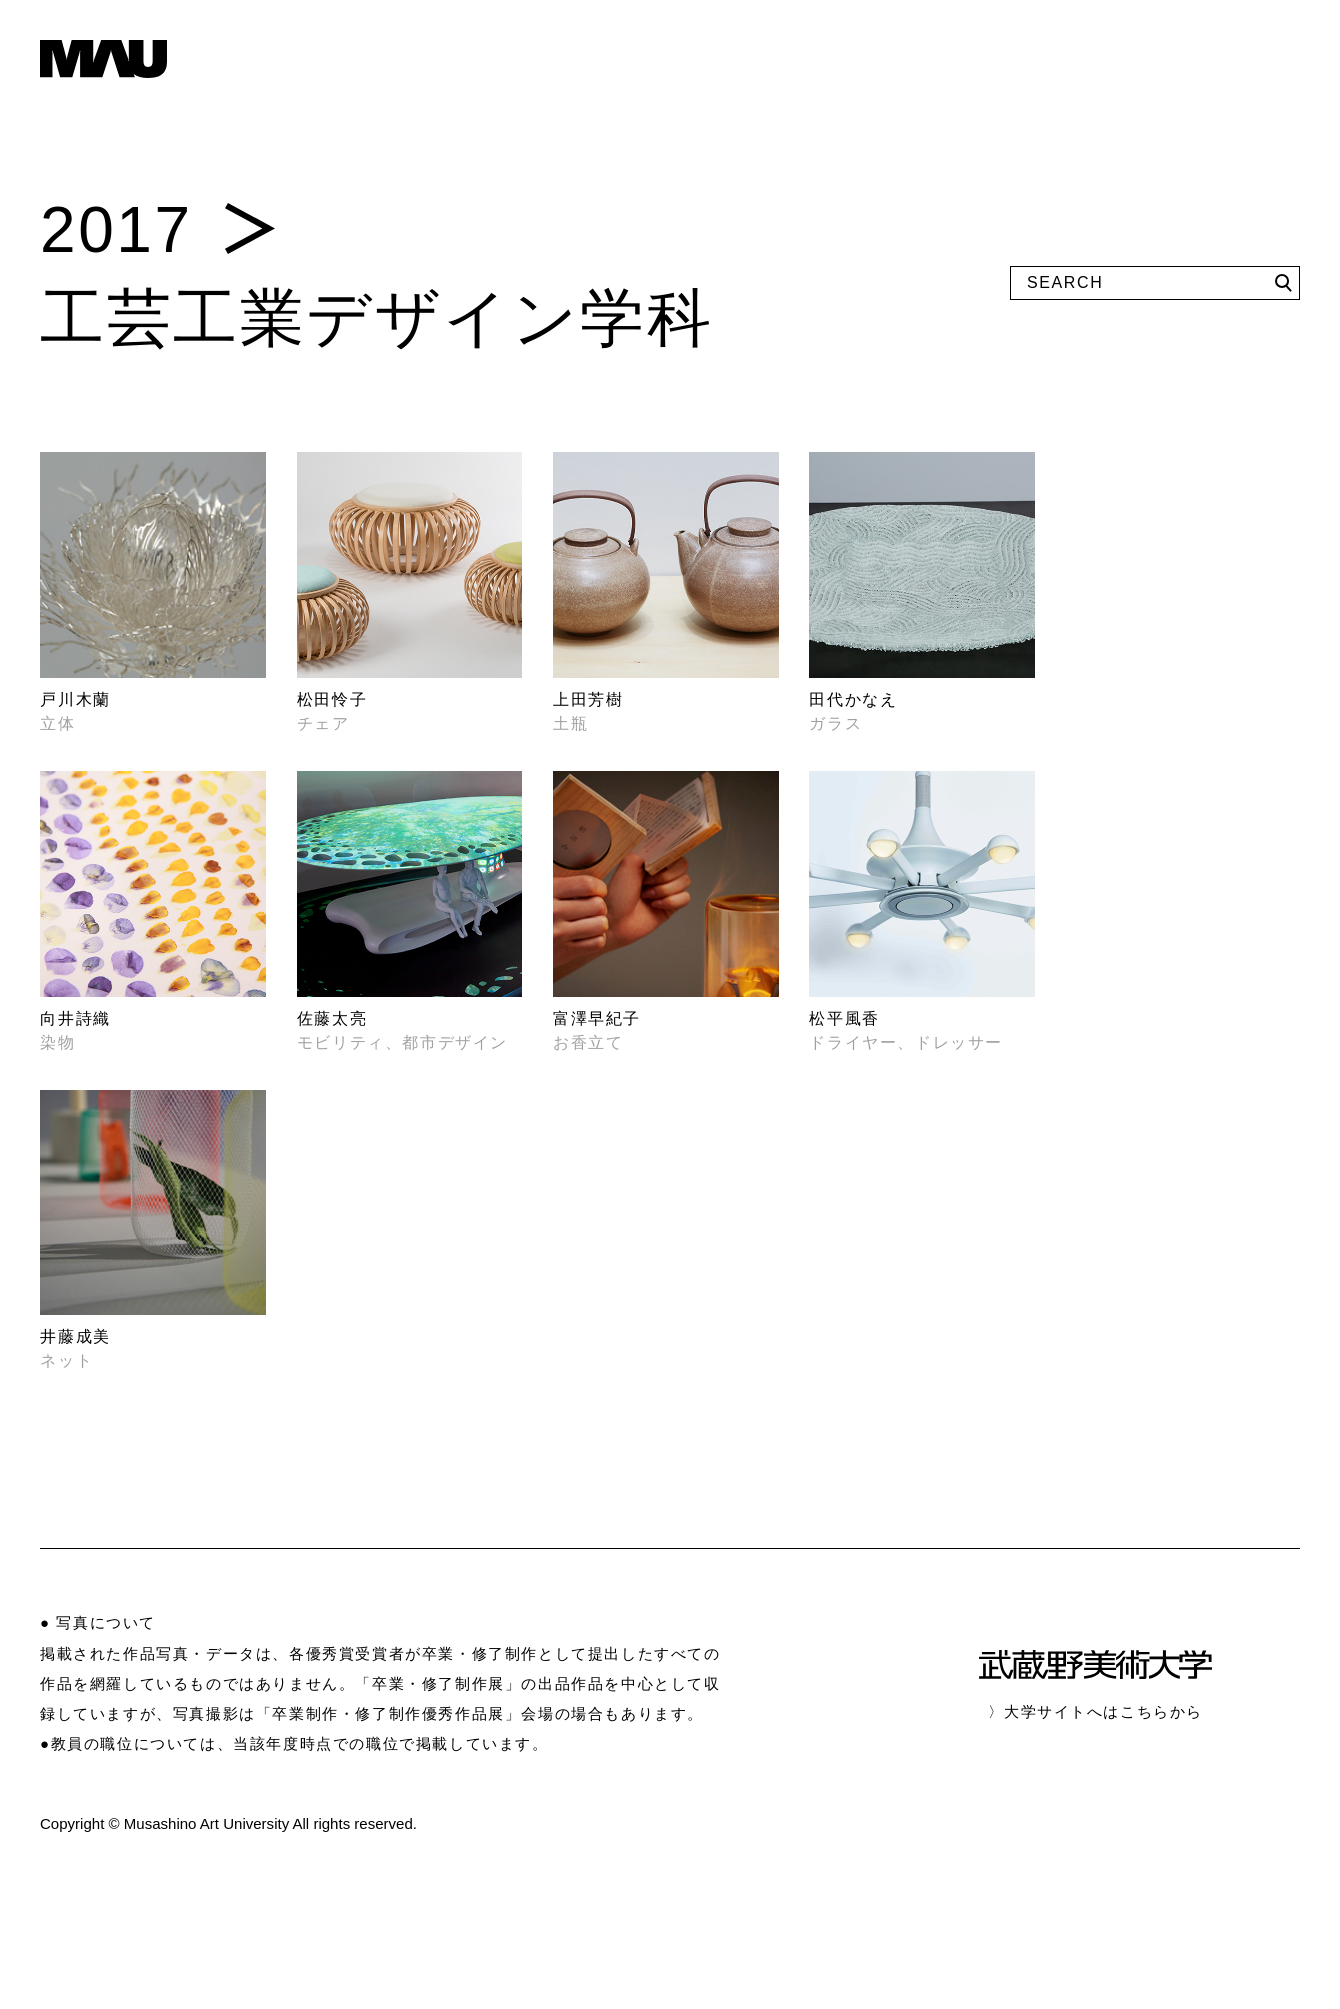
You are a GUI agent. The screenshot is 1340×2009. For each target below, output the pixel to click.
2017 (116, 230)
